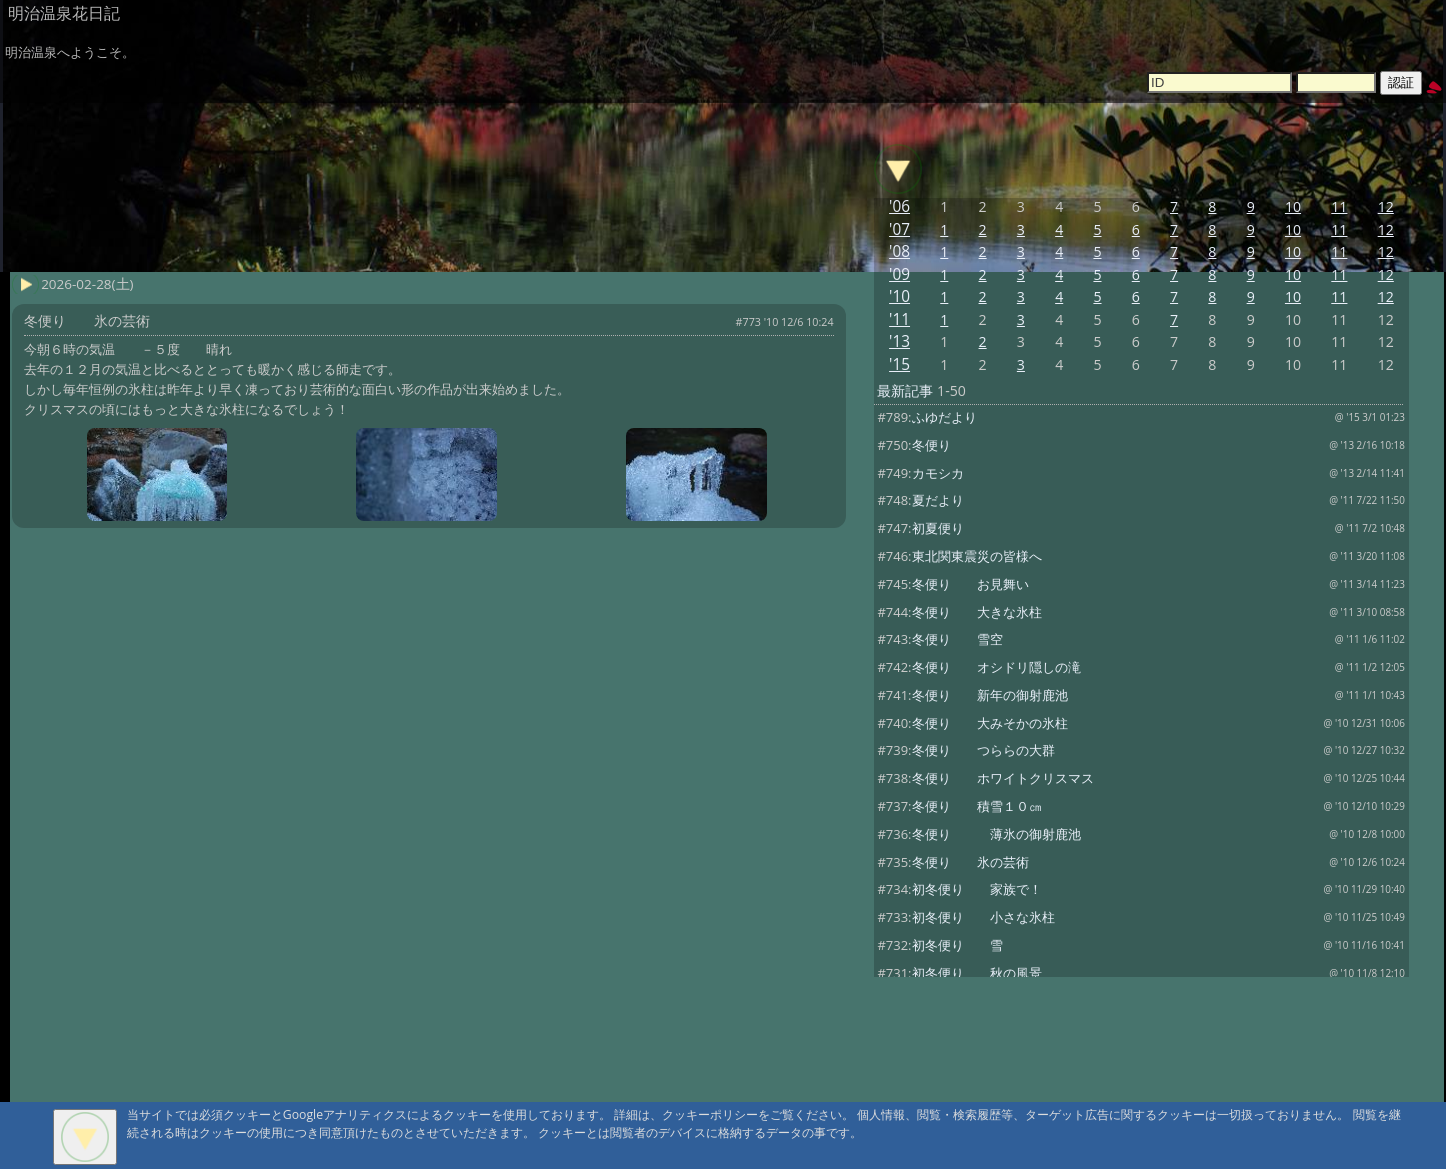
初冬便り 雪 (957, 945)
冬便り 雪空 (957, 639)
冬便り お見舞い (970, 584)
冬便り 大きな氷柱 (977, 612)
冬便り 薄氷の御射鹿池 (996, 834)
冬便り (931, 445)
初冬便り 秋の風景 (977, 973)
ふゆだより (944, 417)
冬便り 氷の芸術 (970, 862)
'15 (899, 364)
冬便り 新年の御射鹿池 (990, 695)
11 (1339, 206)
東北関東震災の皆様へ (977, 556)
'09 (899, 274)
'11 (899, 319)
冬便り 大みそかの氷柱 (990, 723)
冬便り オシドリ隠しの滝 (996, 667)
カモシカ (938, 473)
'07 (899, 229)
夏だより (938, 500)
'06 (899, 206)
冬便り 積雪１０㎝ (977, 806)
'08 (899, 251)
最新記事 (905, 390)
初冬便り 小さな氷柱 (983, 917)
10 (1293, 206)
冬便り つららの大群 (983, 750)
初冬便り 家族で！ (977, 889)
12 (1386, 206)
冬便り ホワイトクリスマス (1003, 778)
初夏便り (938, 528)
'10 (899, 296)
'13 (899, 341)
